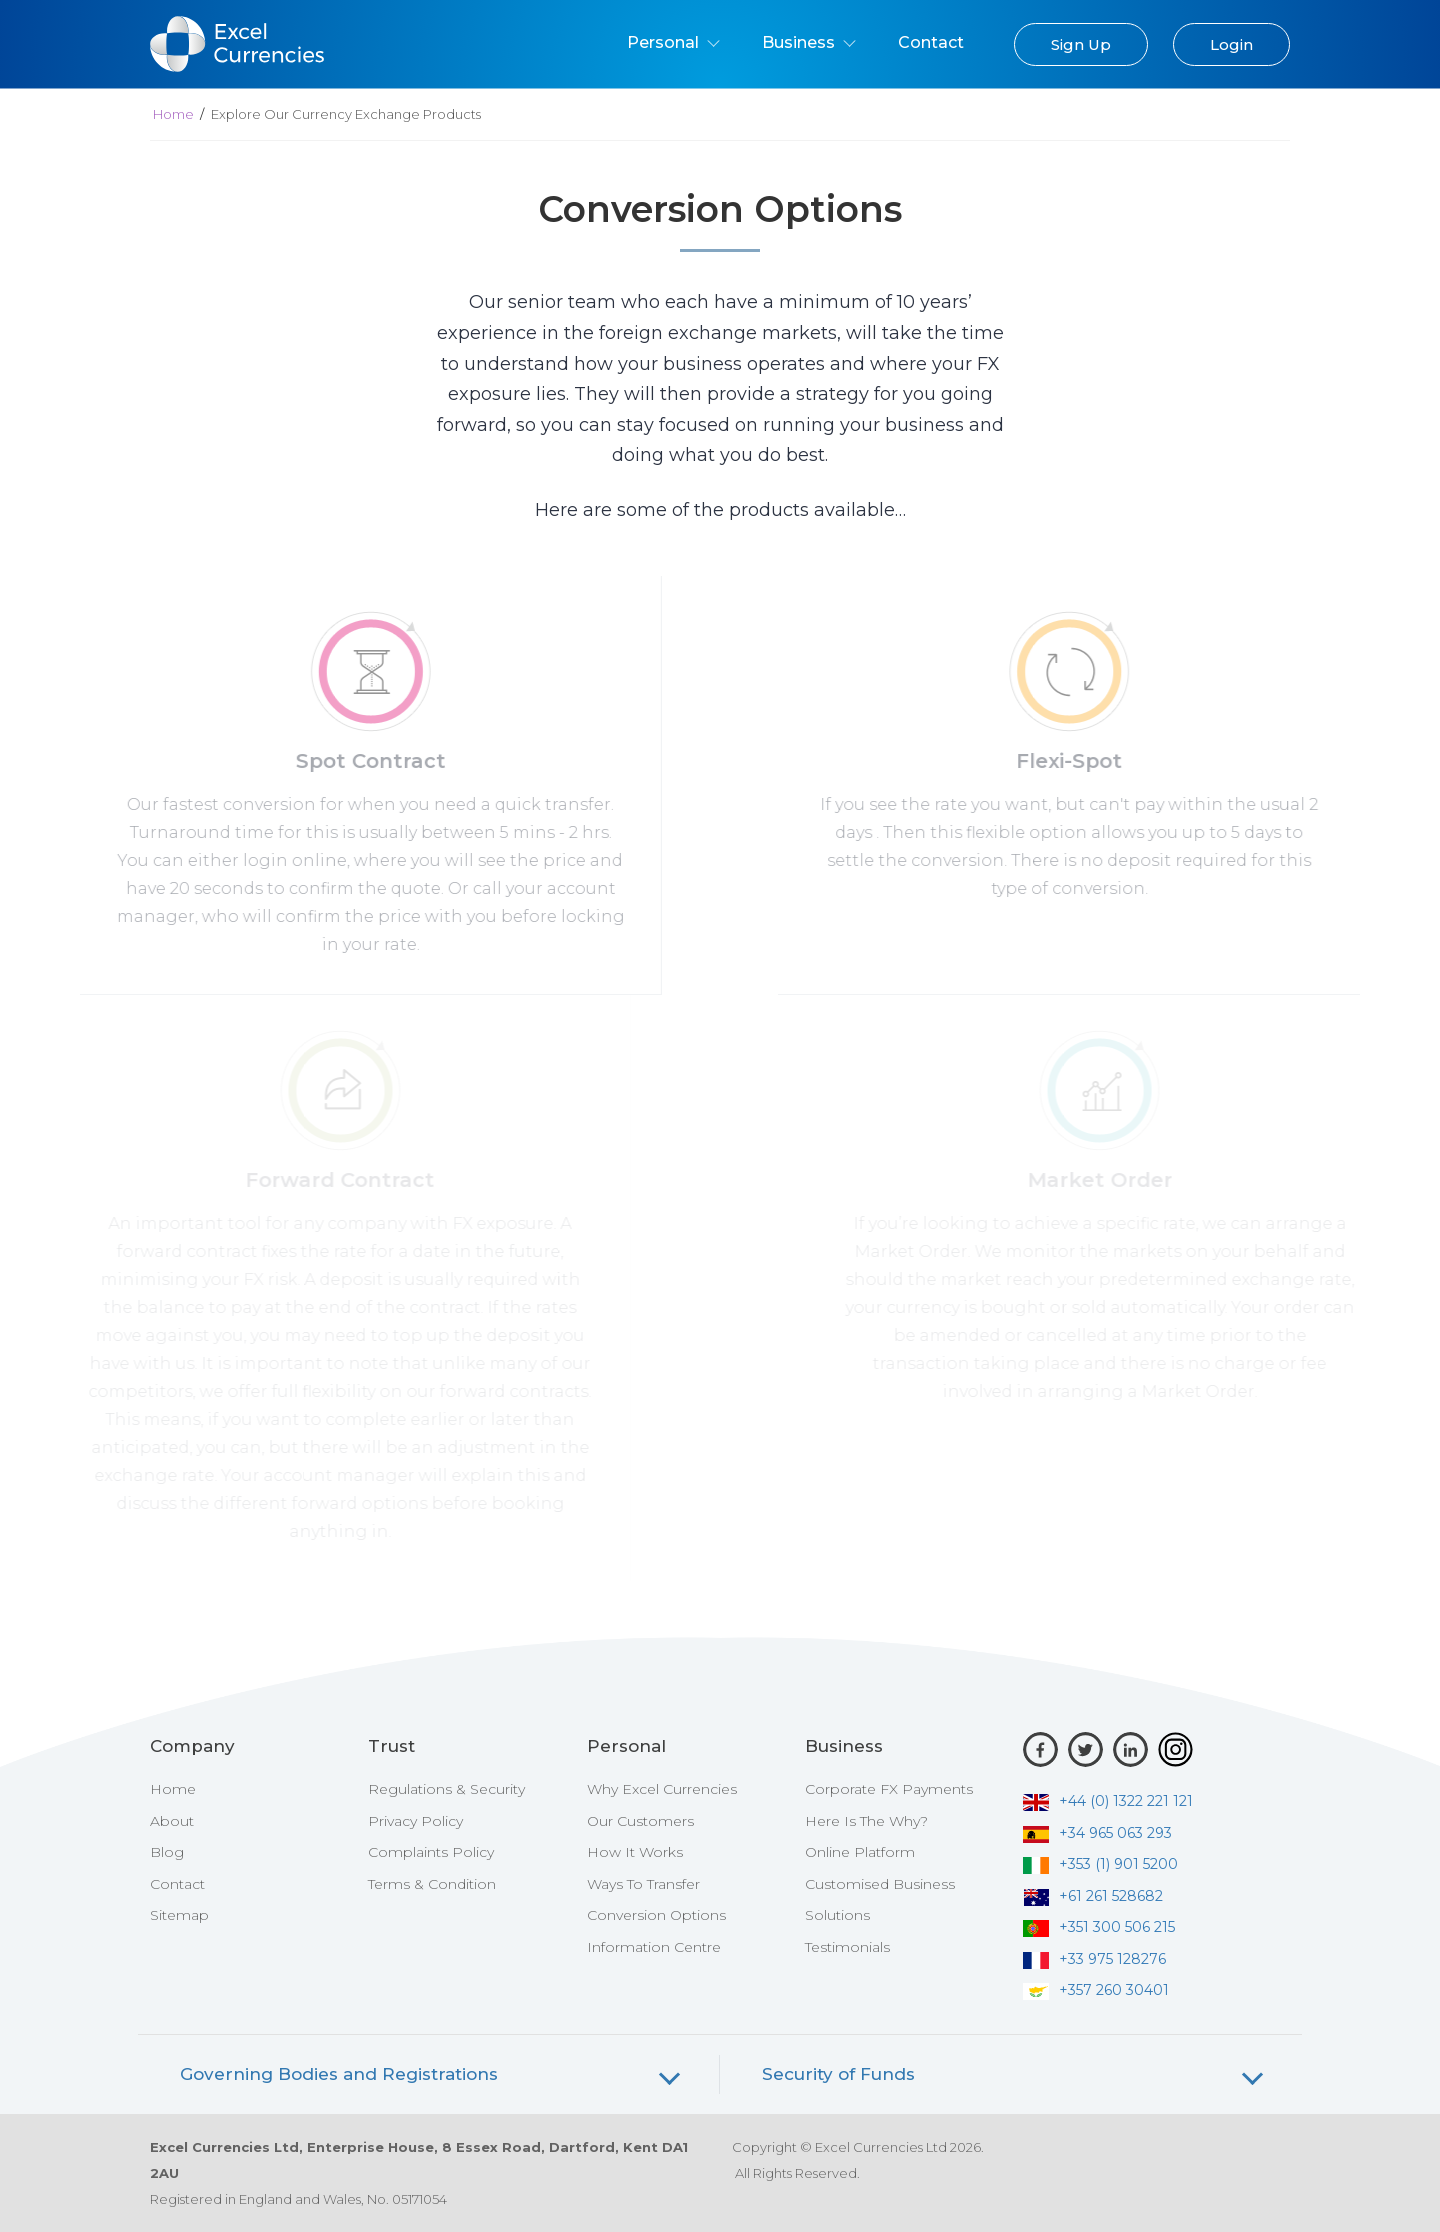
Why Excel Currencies (662, 1789)
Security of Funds (838, 2074)
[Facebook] (1040, 1749)
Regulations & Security (446, 1789)
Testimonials (847, 1947)
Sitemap (179, 1915)
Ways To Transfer (643, 1884)
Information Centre (654, 1947)
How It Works (635, 1852)
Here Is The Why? (866, 1821)
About (172, 1821)
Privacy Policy (415, 1821)
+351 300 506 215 (1099, 1927)
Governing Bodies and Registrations (339, 2074)
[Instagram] (1175, 1749)
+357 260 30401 (1096, 1990)
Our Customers (640, 1821)
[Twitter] (1085, 1749)
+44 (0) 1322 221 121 (1108, 1801)
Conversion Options (656, 1915)
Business (809, 42)
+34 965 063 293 (1097, 1833)
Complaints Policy (431, 1852)
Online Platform (860, 1852)
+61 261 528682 (1093, 1896)
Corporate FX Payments (889, 1789)
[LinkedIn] (1130, 1749)
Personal (673, 42)
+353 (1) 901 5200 (1100, 1864)
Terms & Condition (432, 1884)
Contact (931, 42)
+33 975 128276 (1094, 1959)
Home (173, 114)
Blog (167, 1852)
